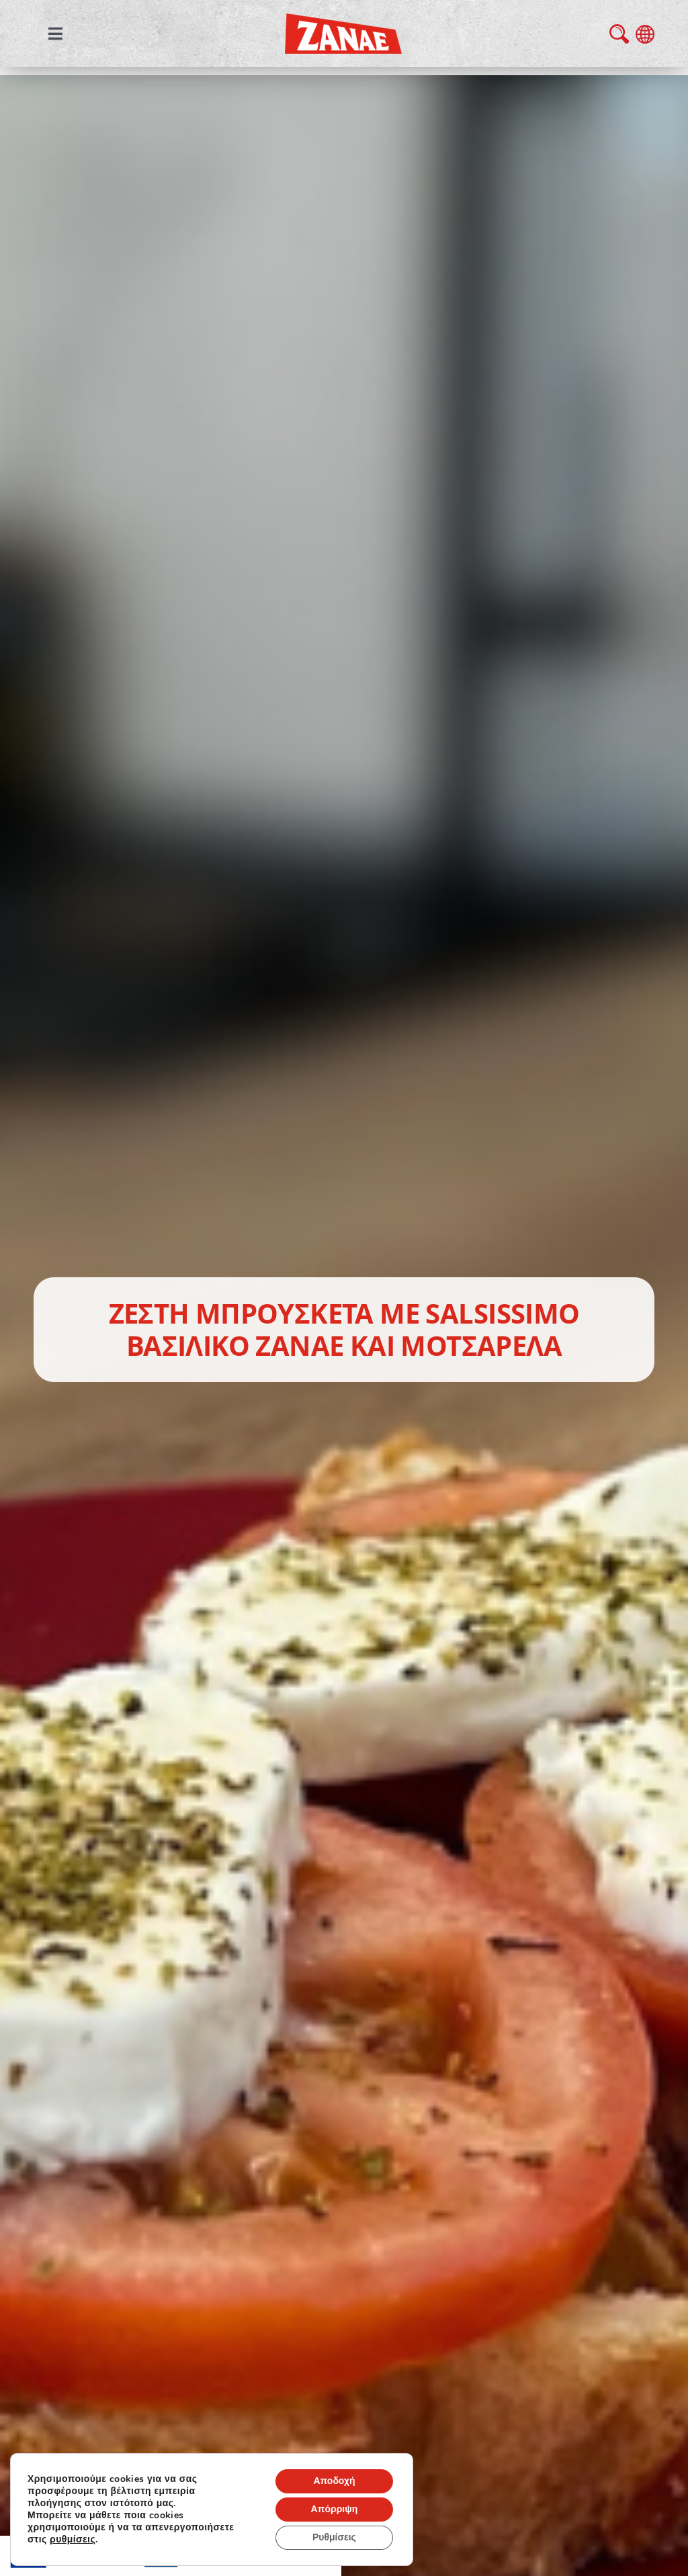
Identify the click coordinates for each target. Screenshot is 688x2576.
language (645, 34)
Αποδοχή (334, 2481)
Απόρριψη (334, 2509)
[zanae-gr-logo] (343, 23)
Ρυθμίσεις (334, 2537)
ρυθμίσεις (72, 2540)
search (619, 34)
